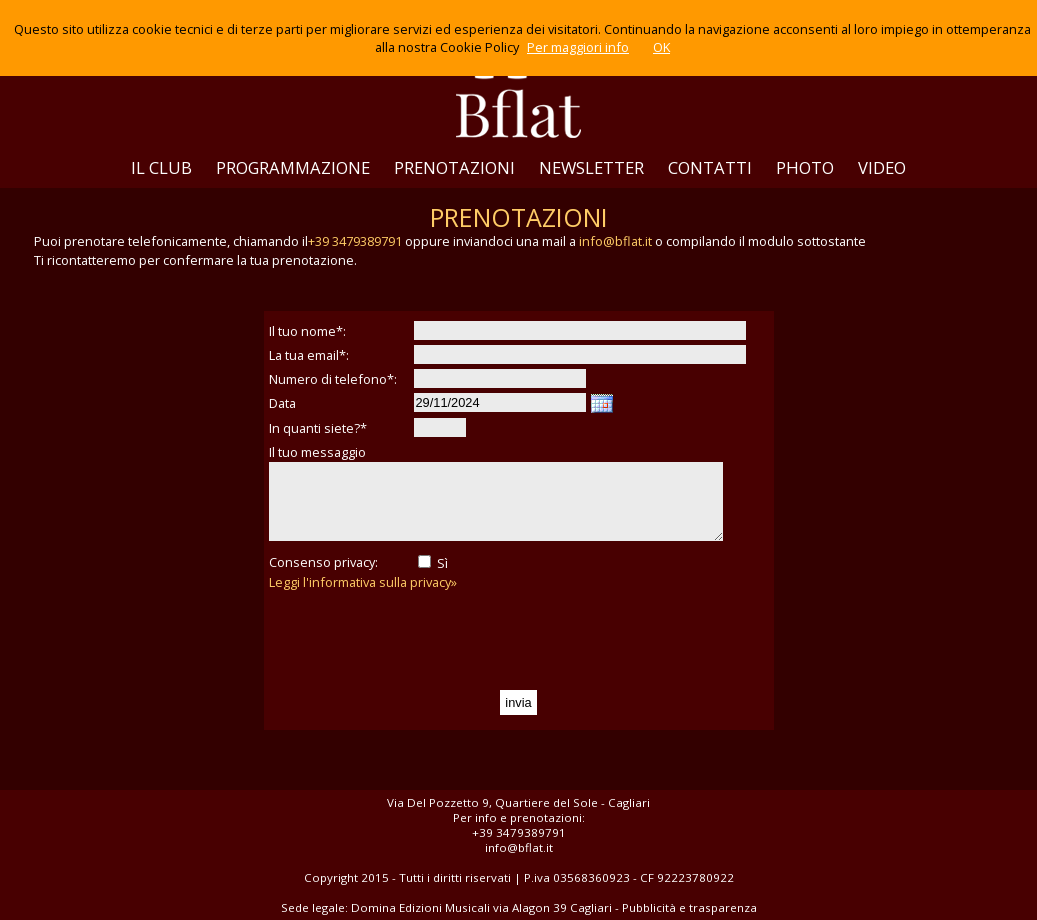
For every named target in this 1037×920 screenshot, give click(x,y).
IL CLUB (161, 167)
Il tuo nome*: (307, 331)
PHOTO (805, 167)
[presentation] (421, 641)
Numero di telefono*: (333, 379)
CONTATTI (710, 167)
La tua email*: (309, 355)
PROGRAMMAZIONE (293, 167)
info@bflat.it (615, 241)
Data (282, 403)
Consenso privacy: (323, 562)
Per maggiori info (578, 47)
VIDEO (882, 167)
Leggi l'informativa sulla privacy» (363, 582)
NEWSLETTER (591, 167)
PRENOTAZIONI (454, 167)
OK (661, 47)
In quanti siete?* (318, 428)
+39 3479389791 (355, 241)
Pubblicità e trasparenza (689, 907)
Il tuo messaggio (317, 452)
